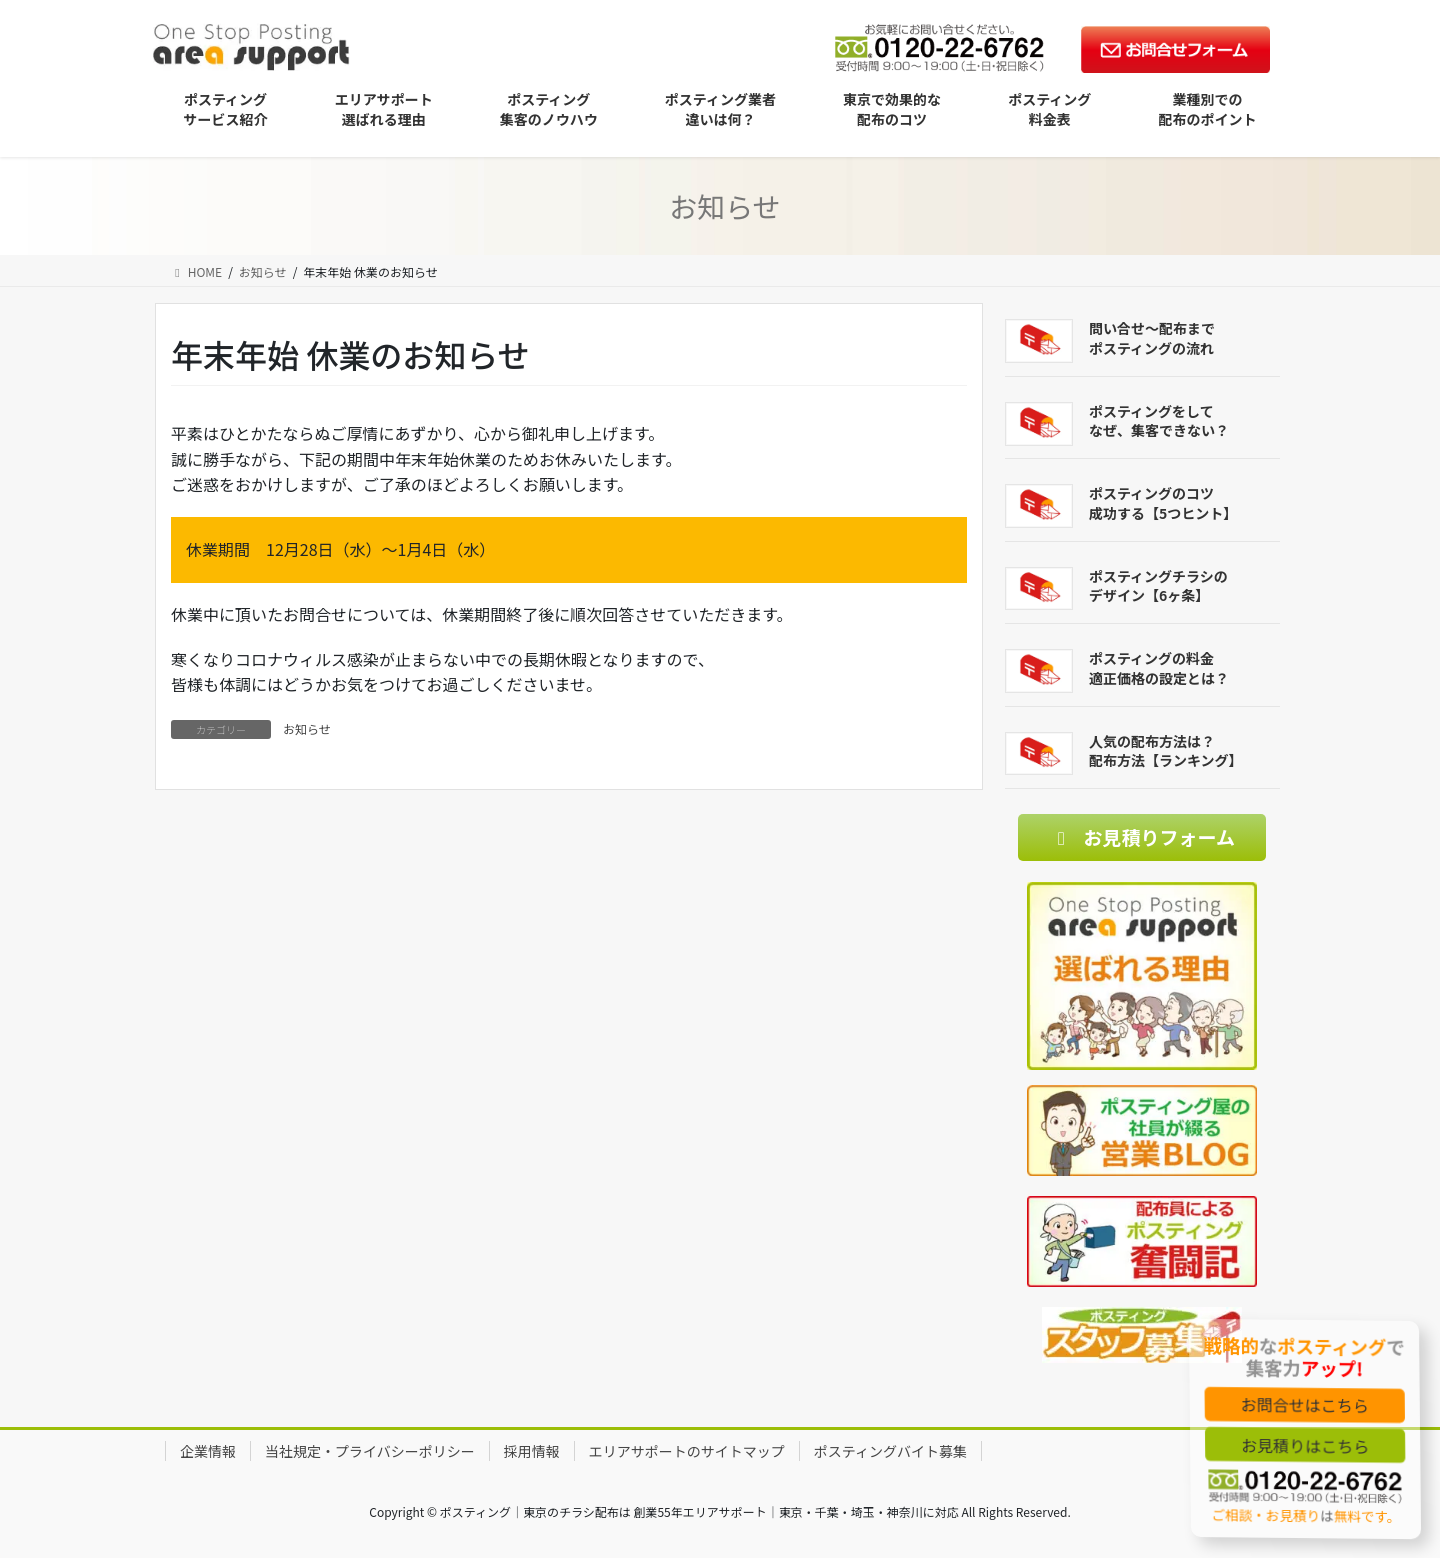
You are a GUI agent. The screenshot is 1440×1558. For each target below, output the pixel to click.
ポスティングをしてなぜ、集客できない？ (1159, 421)
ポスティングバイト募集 (890, 1451)
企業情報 (208, 1451)
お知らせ (307, 728)
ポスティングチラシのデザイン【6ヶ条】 (1158, 586)
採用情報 (532, 1451)
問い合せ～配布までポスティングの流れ (1152, 338)
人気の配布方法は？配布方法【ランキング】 (1166, 751)
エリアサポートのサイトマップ (687, 1451)
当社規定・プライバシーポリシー (370, 1451)
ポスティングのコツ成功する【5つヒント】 (1163, 503)
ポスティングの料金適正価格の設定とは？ (1159, 668)
